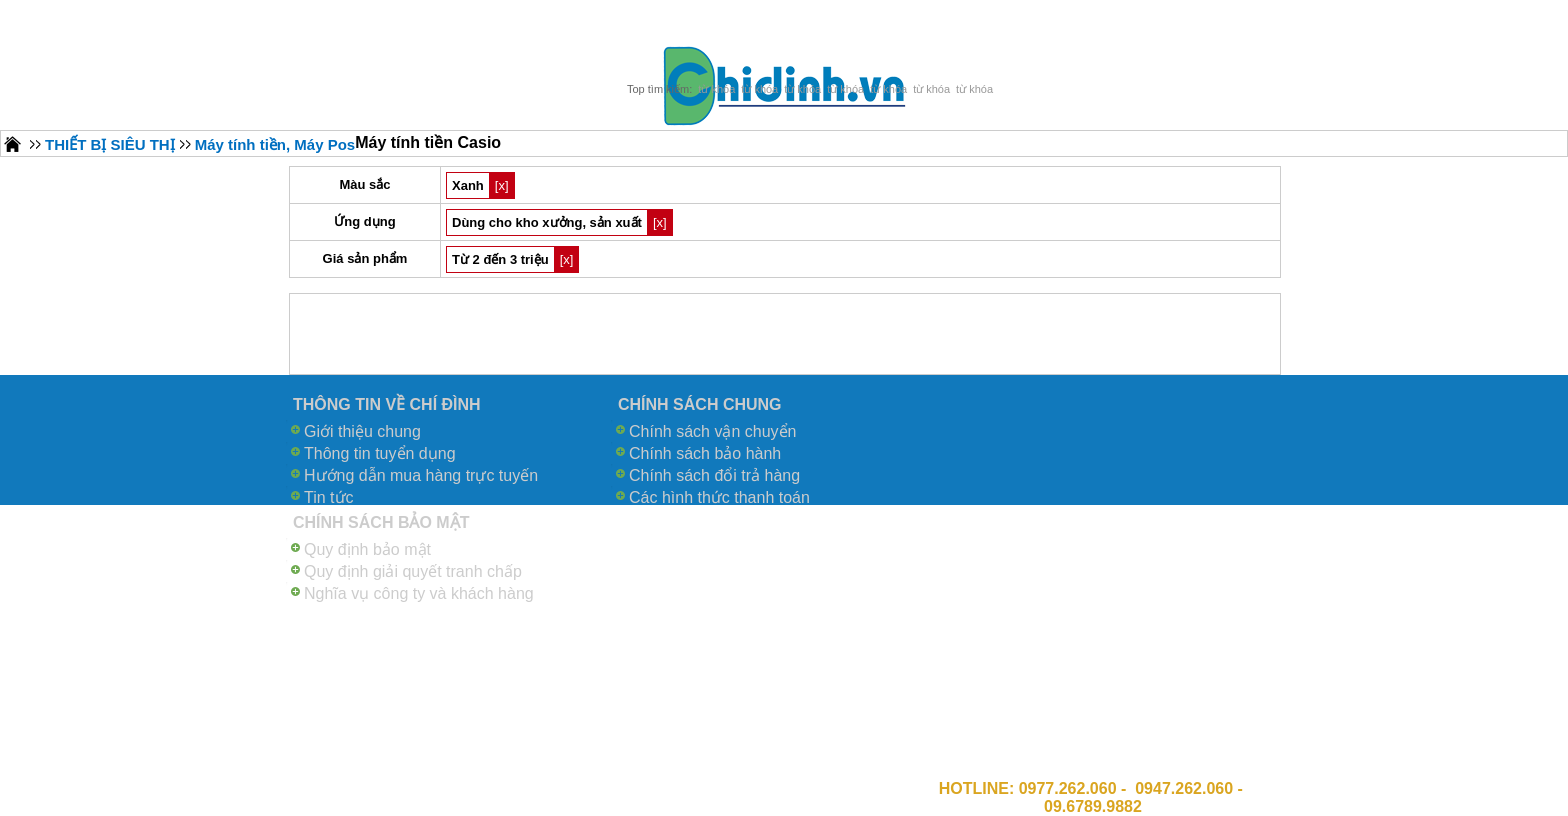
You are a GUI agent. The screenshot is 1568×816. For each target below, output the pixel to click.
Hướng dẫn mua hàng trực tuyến (421, 475)
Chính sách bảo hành (705, 453)
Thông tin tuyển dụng (380, 453)
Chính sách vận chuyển (712, 431)
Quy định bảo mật (367, 549)
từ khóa (716, 89)
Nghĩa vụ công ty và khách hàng (419, 593)
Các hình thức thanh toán (719, 497)
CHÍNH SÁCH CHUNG (700, 404)
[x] (502, 185)
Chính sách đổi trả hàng (714, 475)
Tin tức (329, 497)
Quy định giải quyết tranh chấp (413, 571)
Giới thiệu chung (362, 431)
